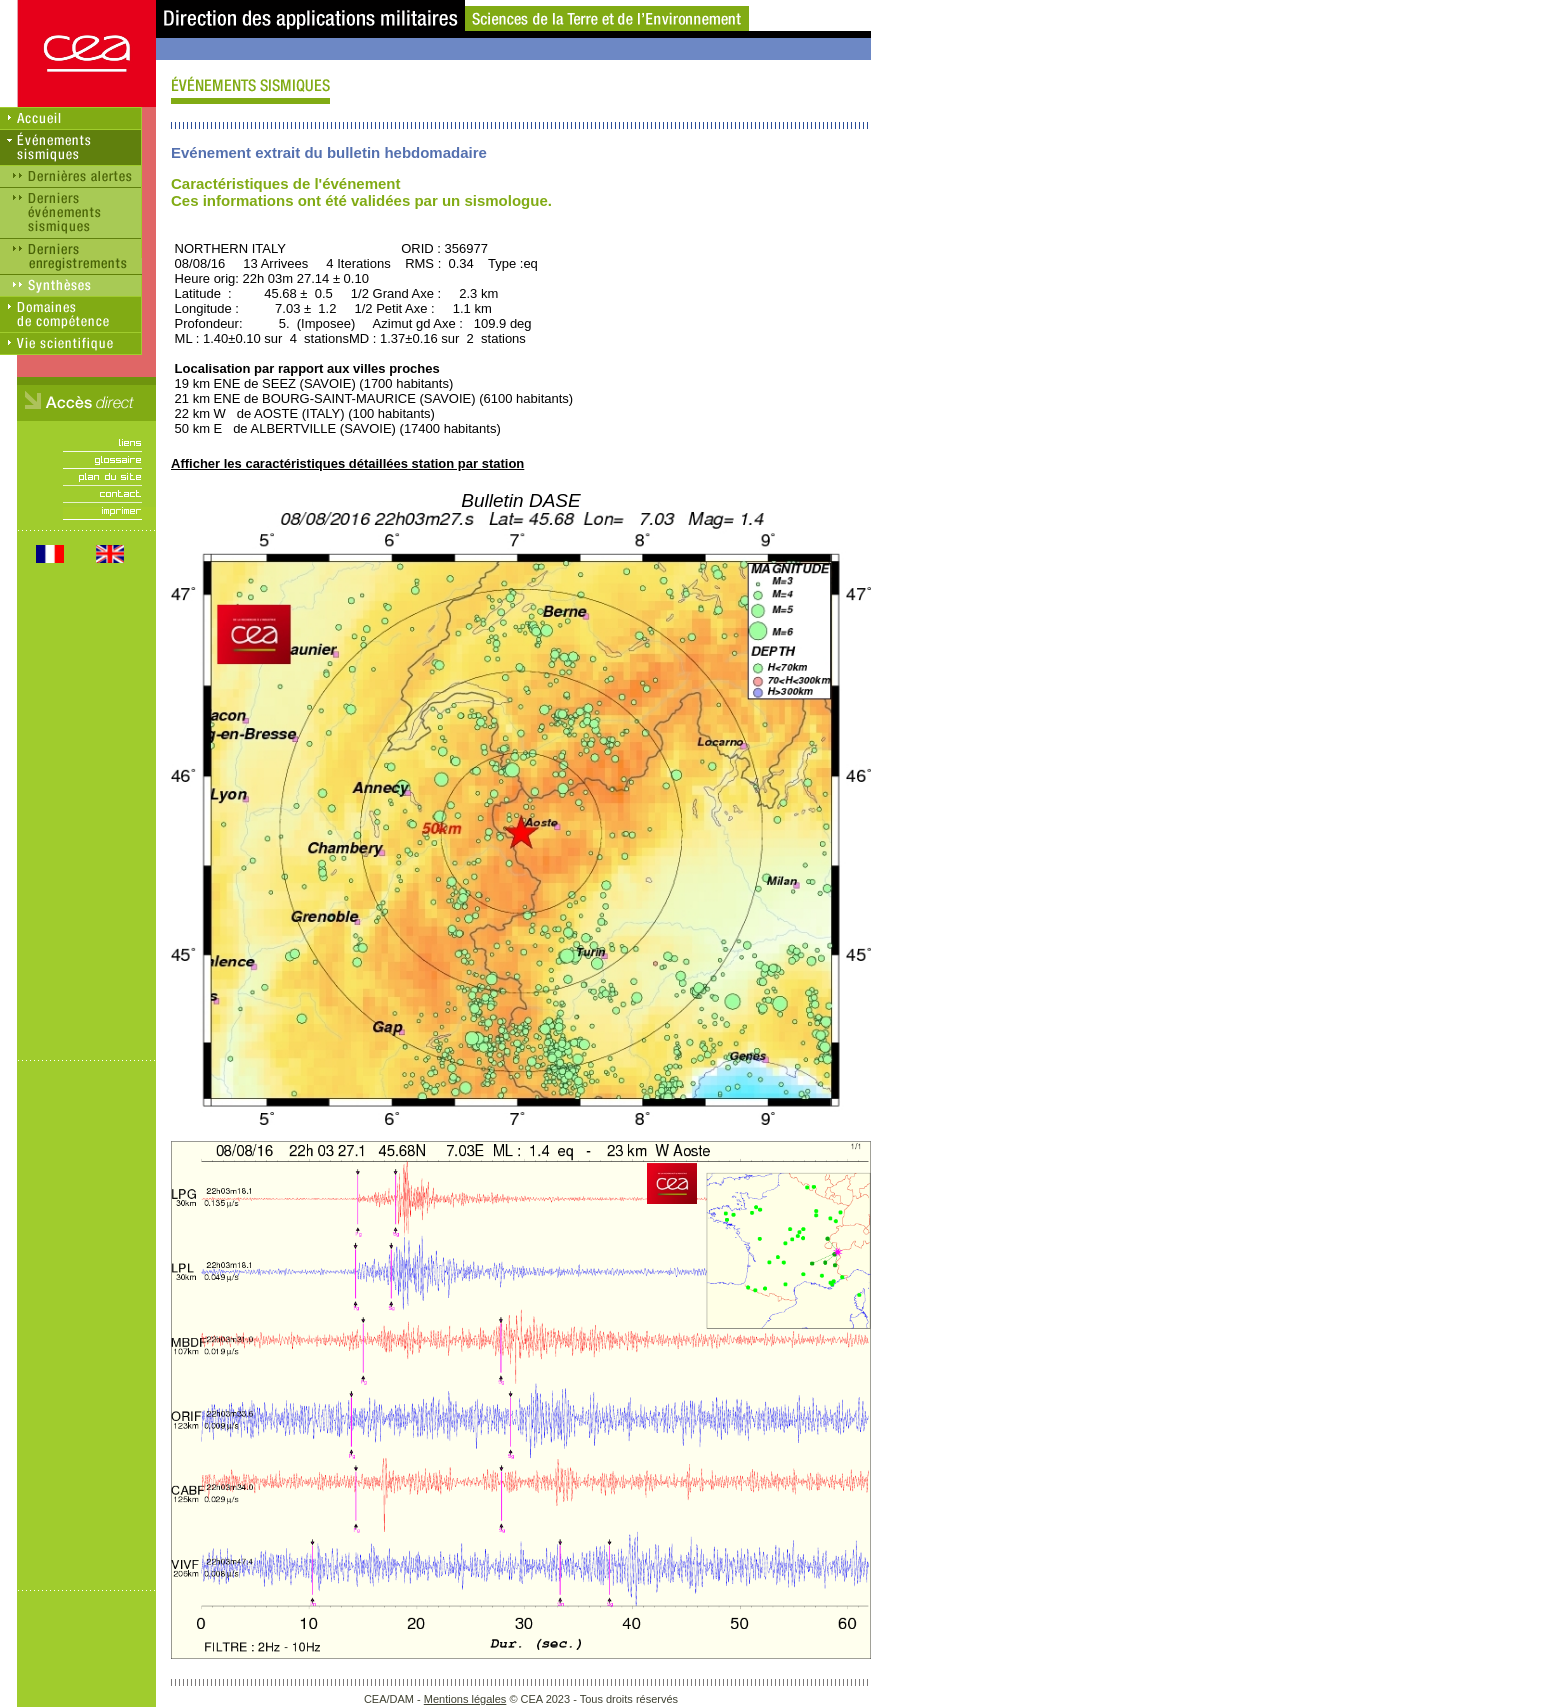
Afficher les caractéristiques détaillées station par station (347, 463)
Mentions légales (465, 1699)
